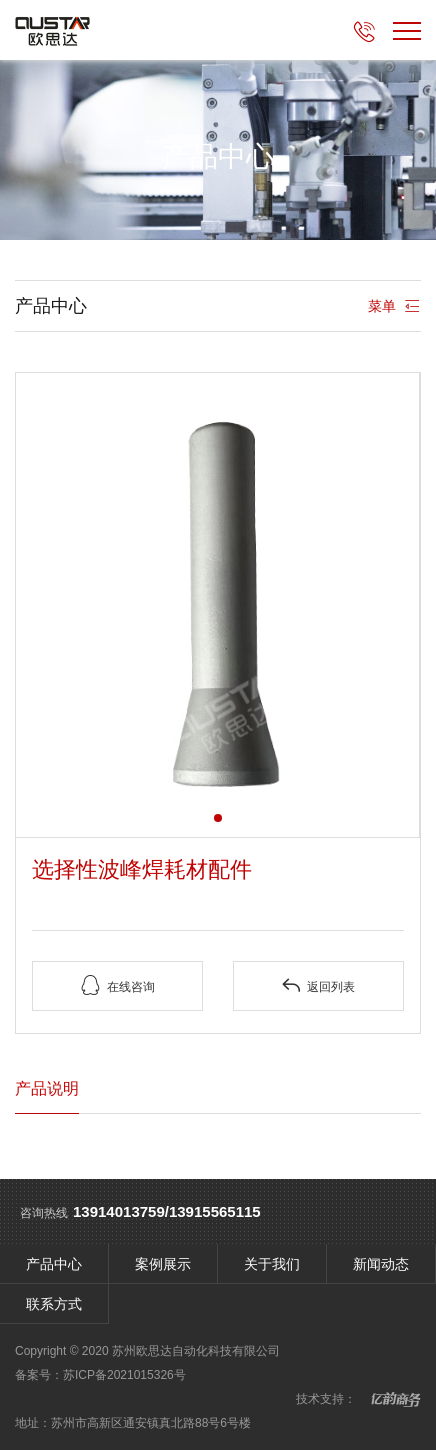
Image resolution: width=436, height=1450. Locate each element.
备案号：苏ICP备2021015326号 (100, 1375)
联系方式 (54, 1304)
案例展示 (163, 1264)
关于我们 (272, 1264)
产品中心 (54, 1264)
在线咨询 (118, 985)
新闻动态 (381, 1264)
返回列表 (318, 985)
